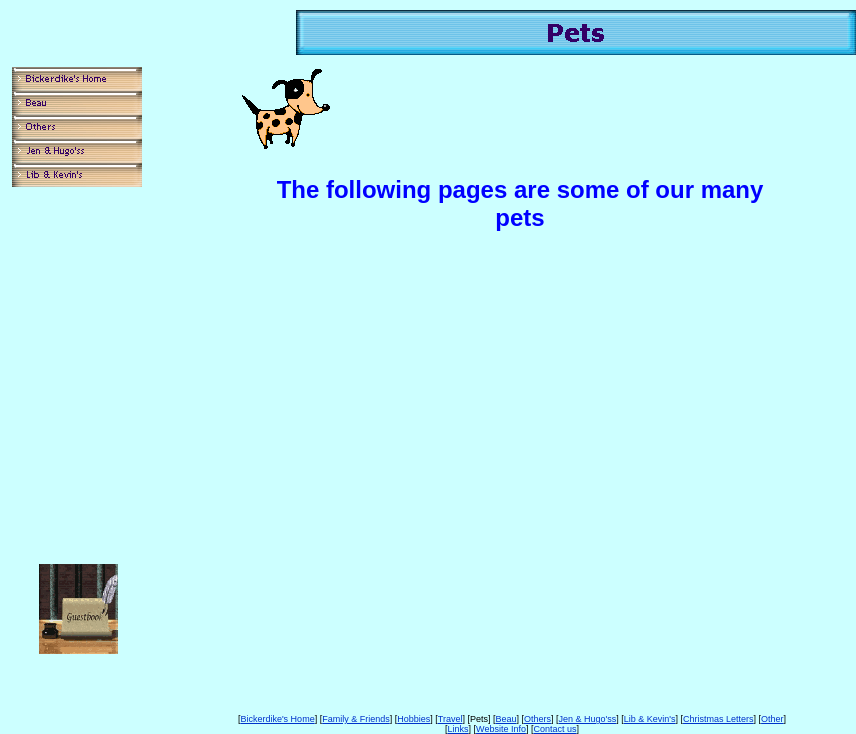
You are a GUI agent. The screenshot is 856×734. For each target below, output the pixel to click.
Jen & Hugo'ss (588, 719)
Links (458, 729)
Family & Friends (356, 719)
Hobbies (413, 719)
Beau (505, 719)
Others (537, 719)
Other (772, 719)
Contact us (554, 729)
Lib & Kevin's (650, 719)
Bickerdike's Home (277, 719)
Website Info (501, 729)
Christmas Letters (718, 719)
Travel (450, 719)
